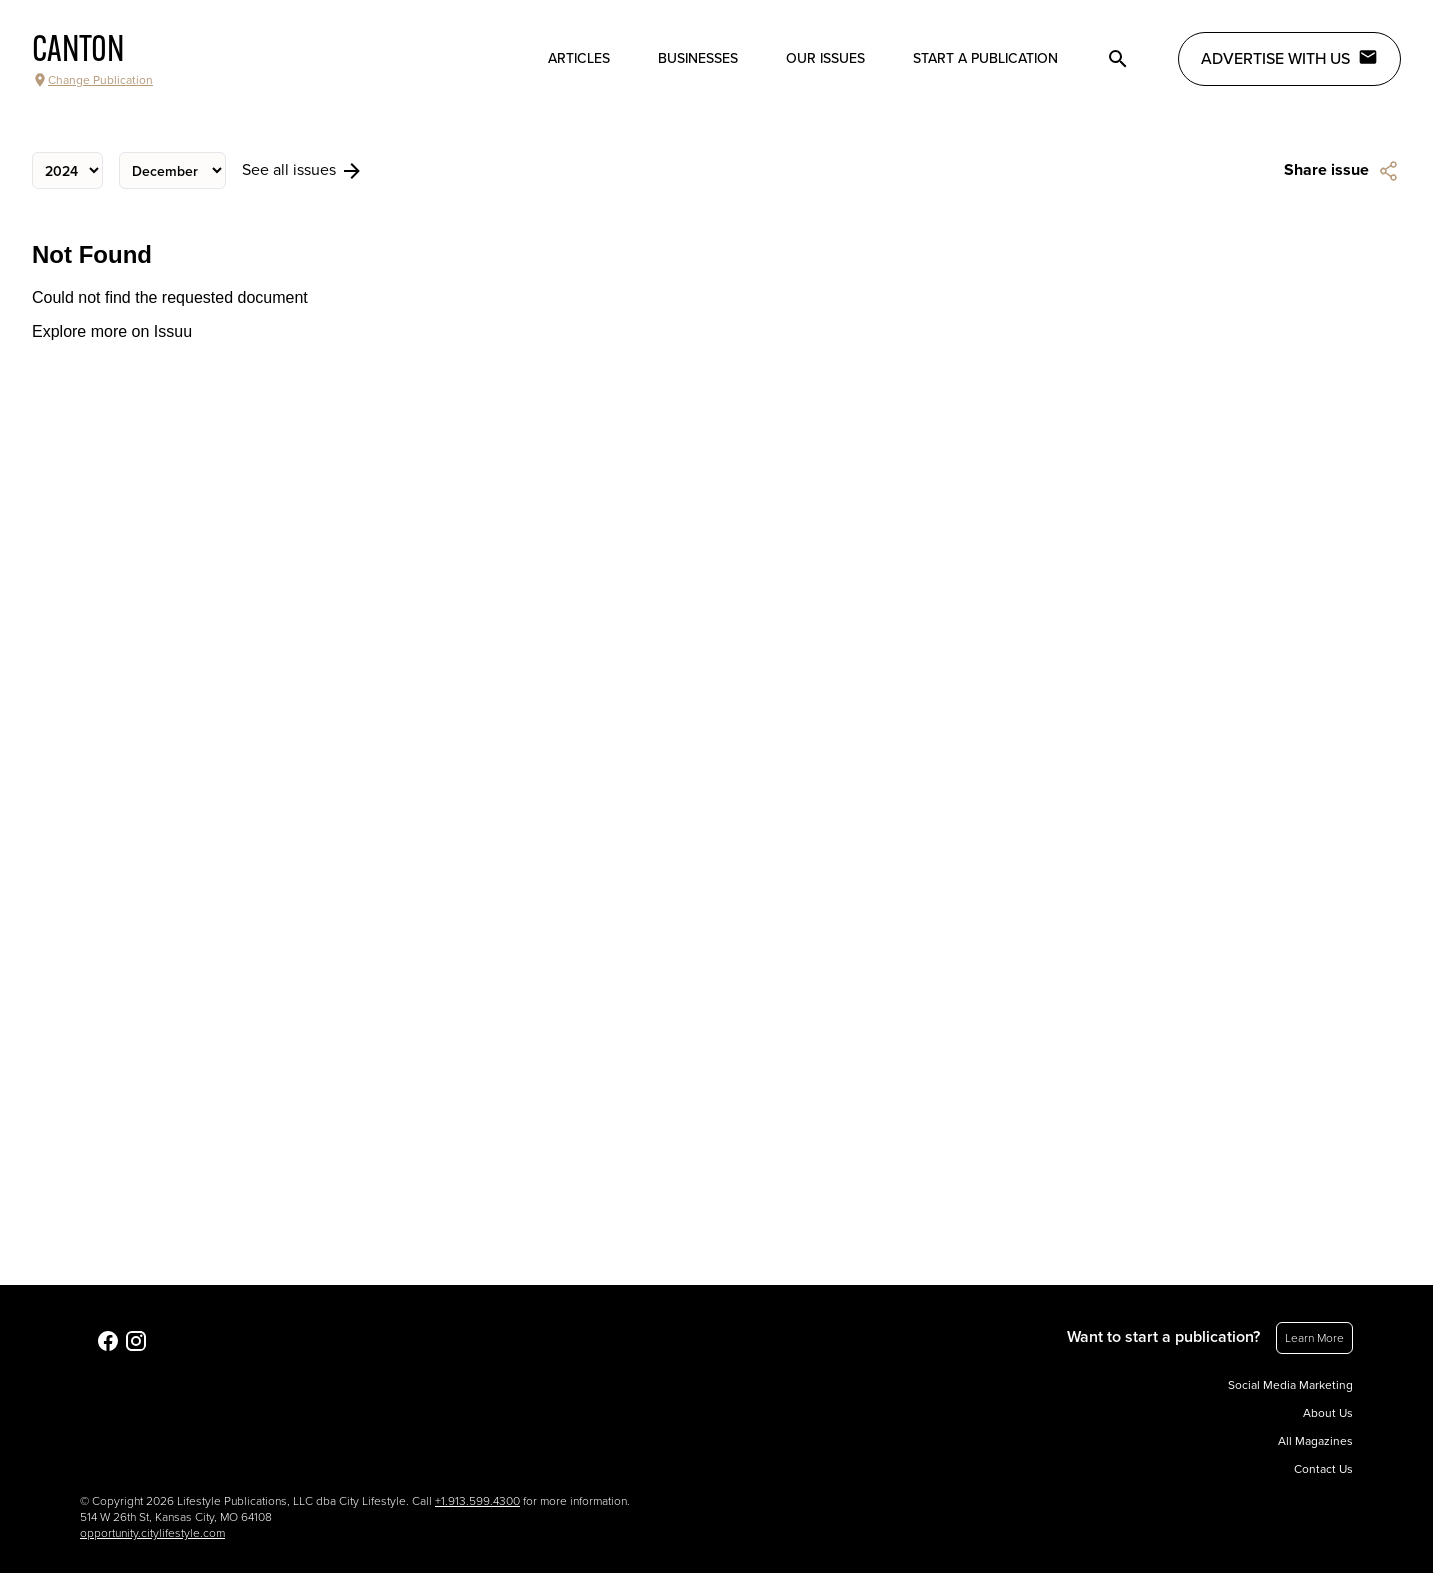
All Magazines (1315, 1441)
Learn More (1314, 1338)
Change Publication (92, 80)
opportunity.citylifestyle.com (152, 1533)
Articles (579, 58)
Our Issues (825, 58)
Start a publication (985, 58)
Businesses (698, 58)
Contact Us (1323, 1469)
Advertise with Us (1289, 58)
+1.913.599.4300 (477, 1501)
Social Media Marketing (1290, 1385)
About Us (1328, 1413)
